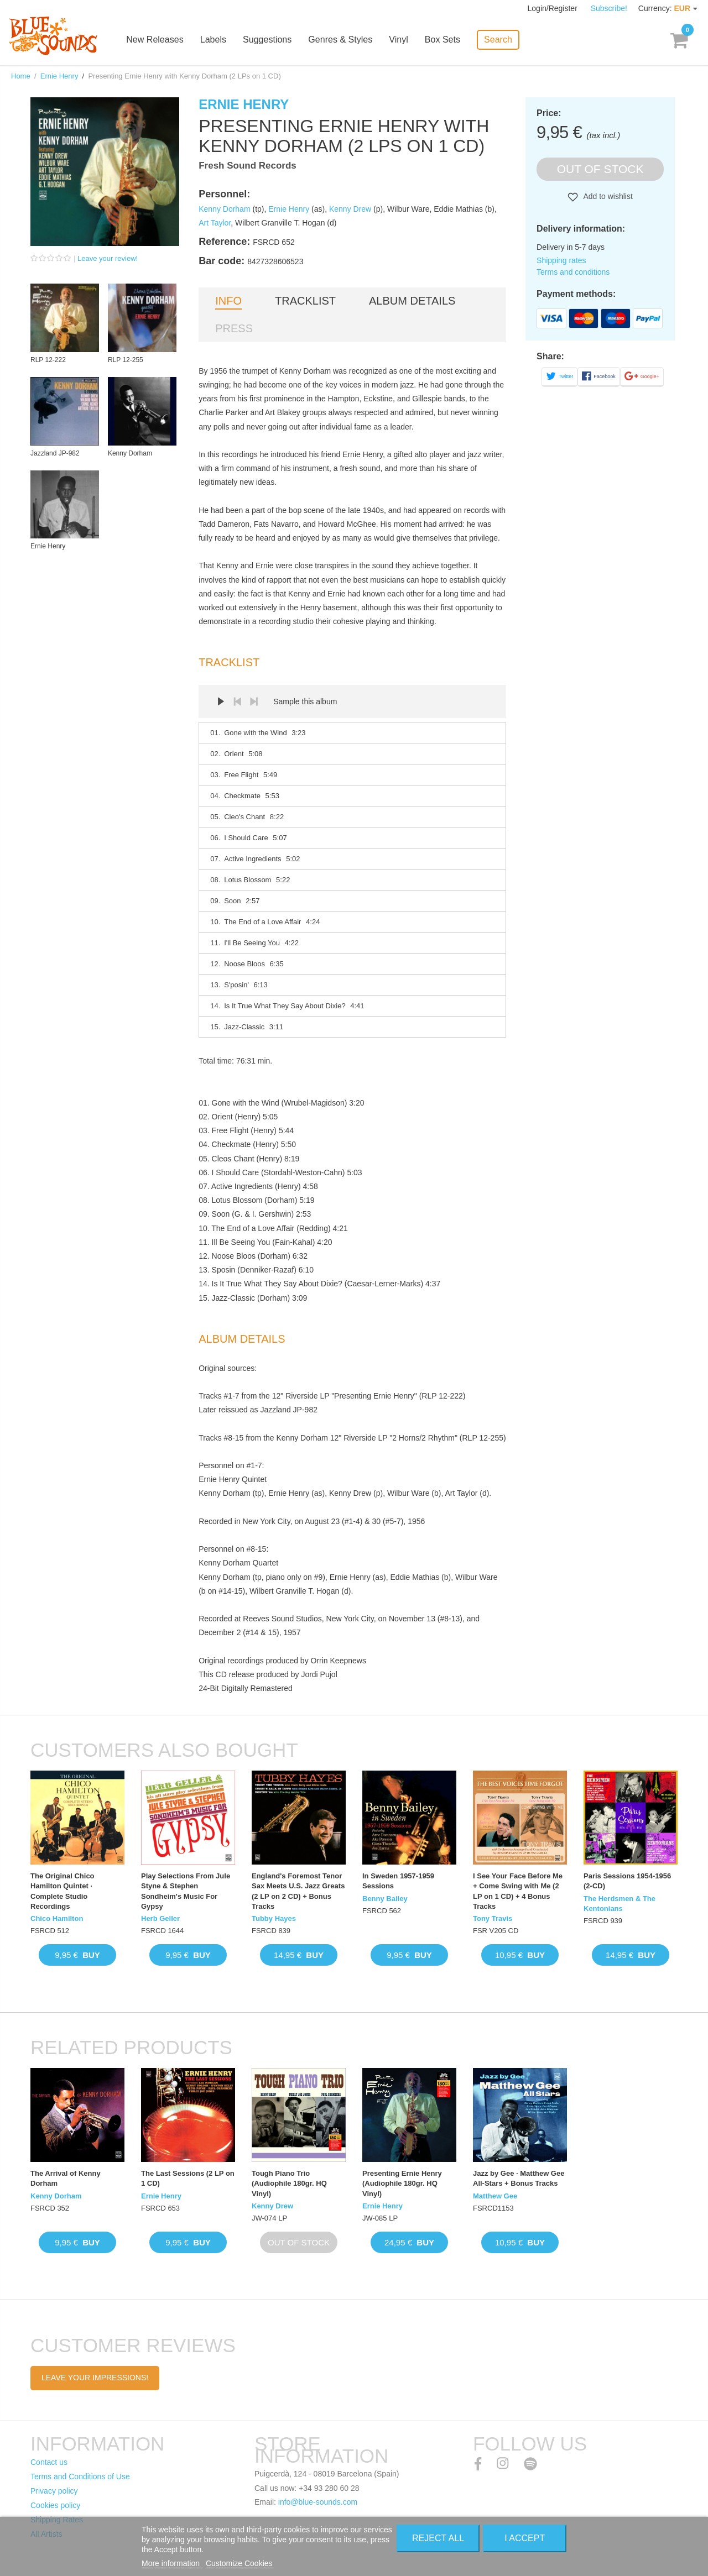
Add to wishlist (607, 196)
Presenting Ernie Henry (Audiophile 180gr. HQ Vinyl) (402, 2183)
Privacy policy (54, 2490)
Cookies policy (55, 2505)
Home (20, 76)
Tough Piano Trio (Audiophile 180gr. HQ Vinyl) (289, 2183)
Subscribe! (609, 8)
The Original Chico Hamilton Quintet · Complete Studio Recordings (62, 1891)
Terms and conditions (573, 272)
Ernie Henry (59, 76)
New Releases (158, 40)
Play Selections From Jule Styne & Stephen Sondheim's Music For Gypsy (185, 1891)
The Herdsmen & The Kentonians (619, 1903)
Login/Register (554, 8)
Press (234, 328)
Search (501, 39)
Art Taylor (215, 222)
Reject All (438, 2538)
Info (228, 301)
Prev (237, 701)
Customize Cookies (239, 2563)
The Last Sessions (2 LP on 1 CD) (188, 2178)
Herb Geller (160, 1918)
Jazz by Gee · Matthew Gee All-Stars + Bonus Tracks (518, 2178)
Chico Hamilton (56, 1918)
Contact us (48, 2462)
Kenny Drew (350, 209)
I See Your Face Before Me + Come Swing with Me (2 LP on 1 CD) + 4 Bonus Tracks (518, 1891)
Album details (412, 301)
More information (172, 2563)
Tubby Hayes (274, 1918)
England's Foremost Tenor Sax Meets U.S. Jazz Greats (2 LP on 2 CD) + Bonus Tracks (298, 1891)
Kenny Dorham (224, 209)
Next (254, 701)
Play (220, 701)
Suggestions (270, 40)
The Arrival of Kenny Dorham (65, 2178)
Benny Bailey (385, 1898)
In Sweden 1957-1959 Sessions (398, 1881)
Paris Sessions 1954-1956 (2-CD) (627, 1881)
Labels (217, 40)
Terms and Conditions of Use (80, 2476)
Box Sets (445, 40)
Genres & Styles (343, 40)
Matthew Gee (495, 2196)
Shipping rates (561, 260)
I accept (524, 2538)
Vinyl (401, 40)
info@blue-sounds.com (317, 2502)
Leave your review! (107, 258)
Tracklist (305, 301)
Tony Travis (492, 1918)
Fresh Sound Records (247, 165)
